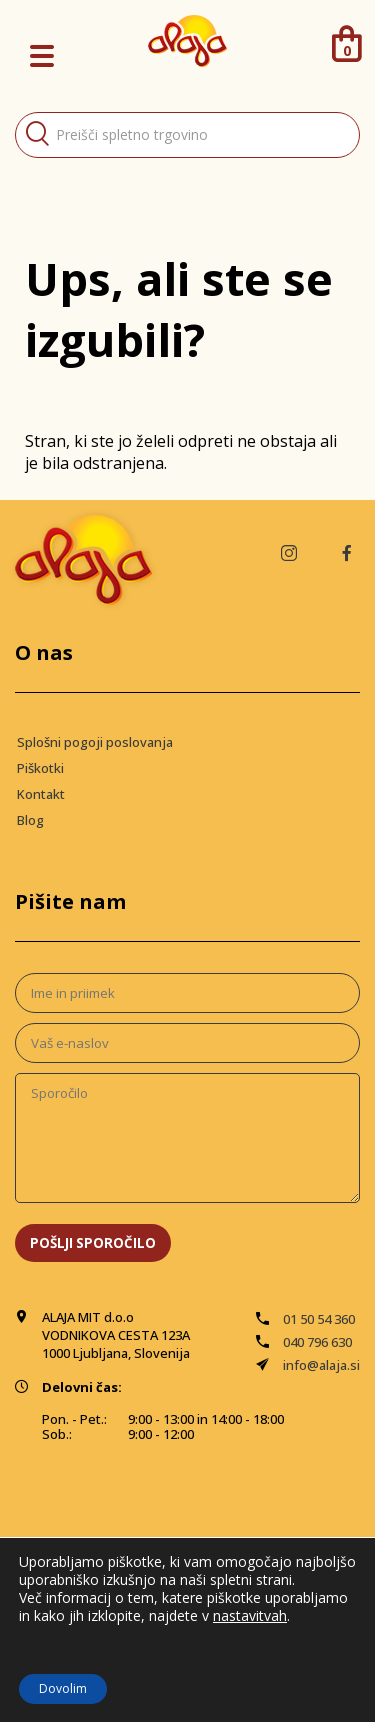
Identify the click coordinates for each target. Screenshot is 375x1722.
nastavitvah (250, 1616)
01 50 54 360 (319, 1319)
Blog (30, 820)
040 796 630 (317, 1342)
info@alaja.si (321, 1365)
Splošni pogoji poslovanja (95, 742)
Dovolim (63, 1688)
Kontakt (41, 794)
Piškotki (40, 768)
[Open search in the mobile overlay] (187, 135)
